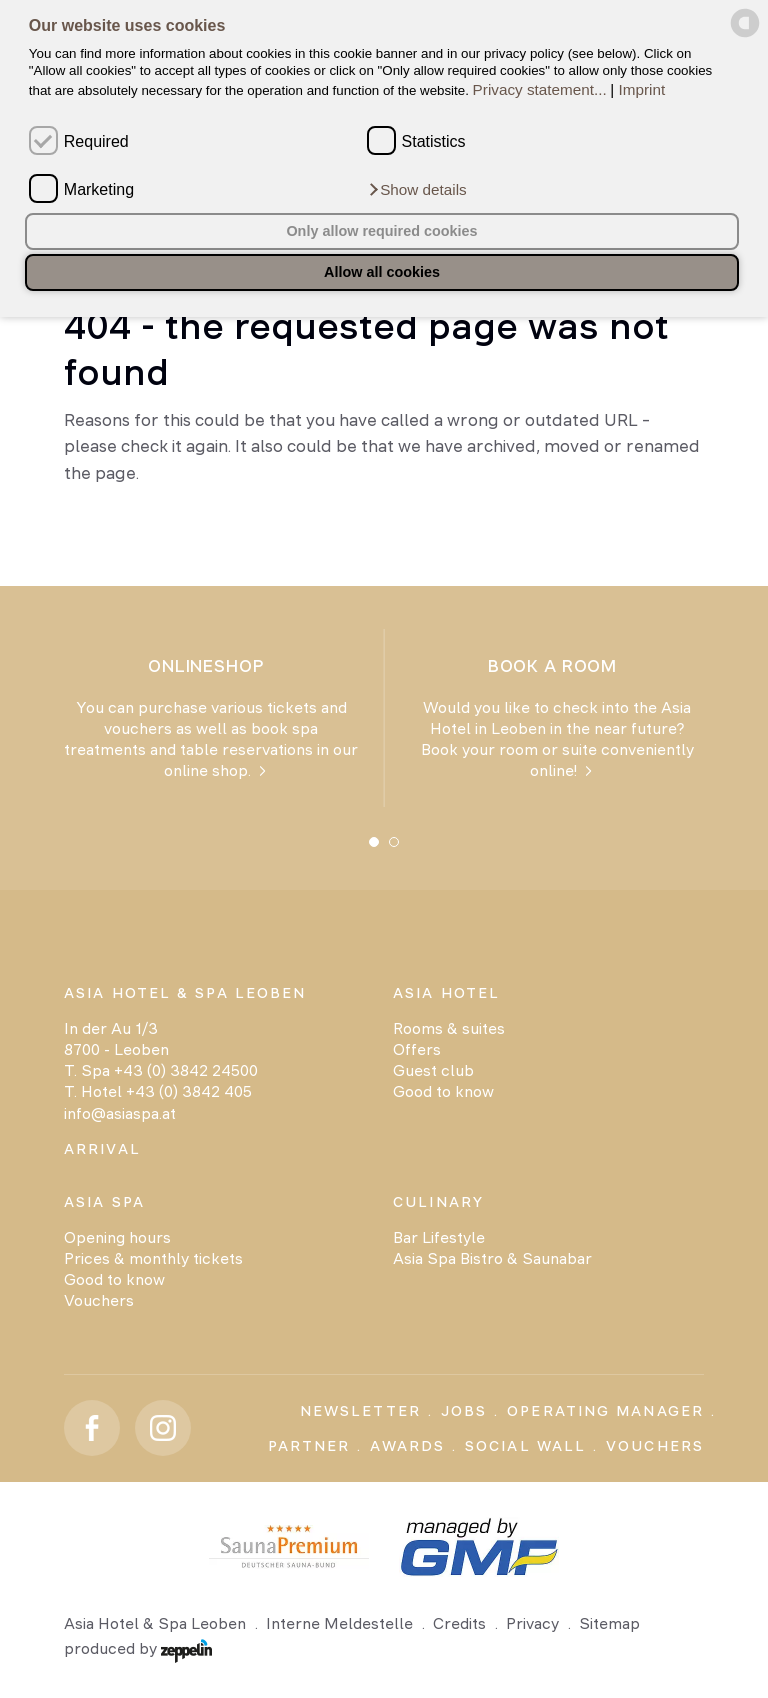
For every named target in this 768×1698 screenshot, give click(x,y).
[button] (417, 189)
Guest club (433, 1070)
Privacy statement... (540, 89)
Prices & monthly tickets (153, 1258)
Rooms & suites (449, 1028)
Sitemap (609, 1623)
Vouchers (99, 1300)
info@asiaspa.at (120, 1113)
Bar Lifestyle (439, 1237)
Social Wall (525, 1446)
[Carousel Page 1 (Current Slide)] (374, 842)
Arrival (102, 1149)
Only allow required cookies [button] (381, 231)
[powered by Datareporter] (745, 33)
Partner (309, 1446)
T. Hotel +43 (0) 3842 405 (158, 1091)
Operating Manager (605, 1411)
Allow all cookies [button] (382, 272)
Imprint (642, 89)
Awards (407, 1446)
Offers (417, 1049)
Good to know (443, 1091)
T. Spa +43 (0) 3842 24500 (161, 1070)
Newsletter (360, 1411)
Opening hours (117, 1237)
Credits (459, 1623)
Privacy (532, 1623)
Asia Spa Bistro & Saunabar (492, 1258)
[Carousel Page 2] (394, 842)
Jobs (464, 1411)
